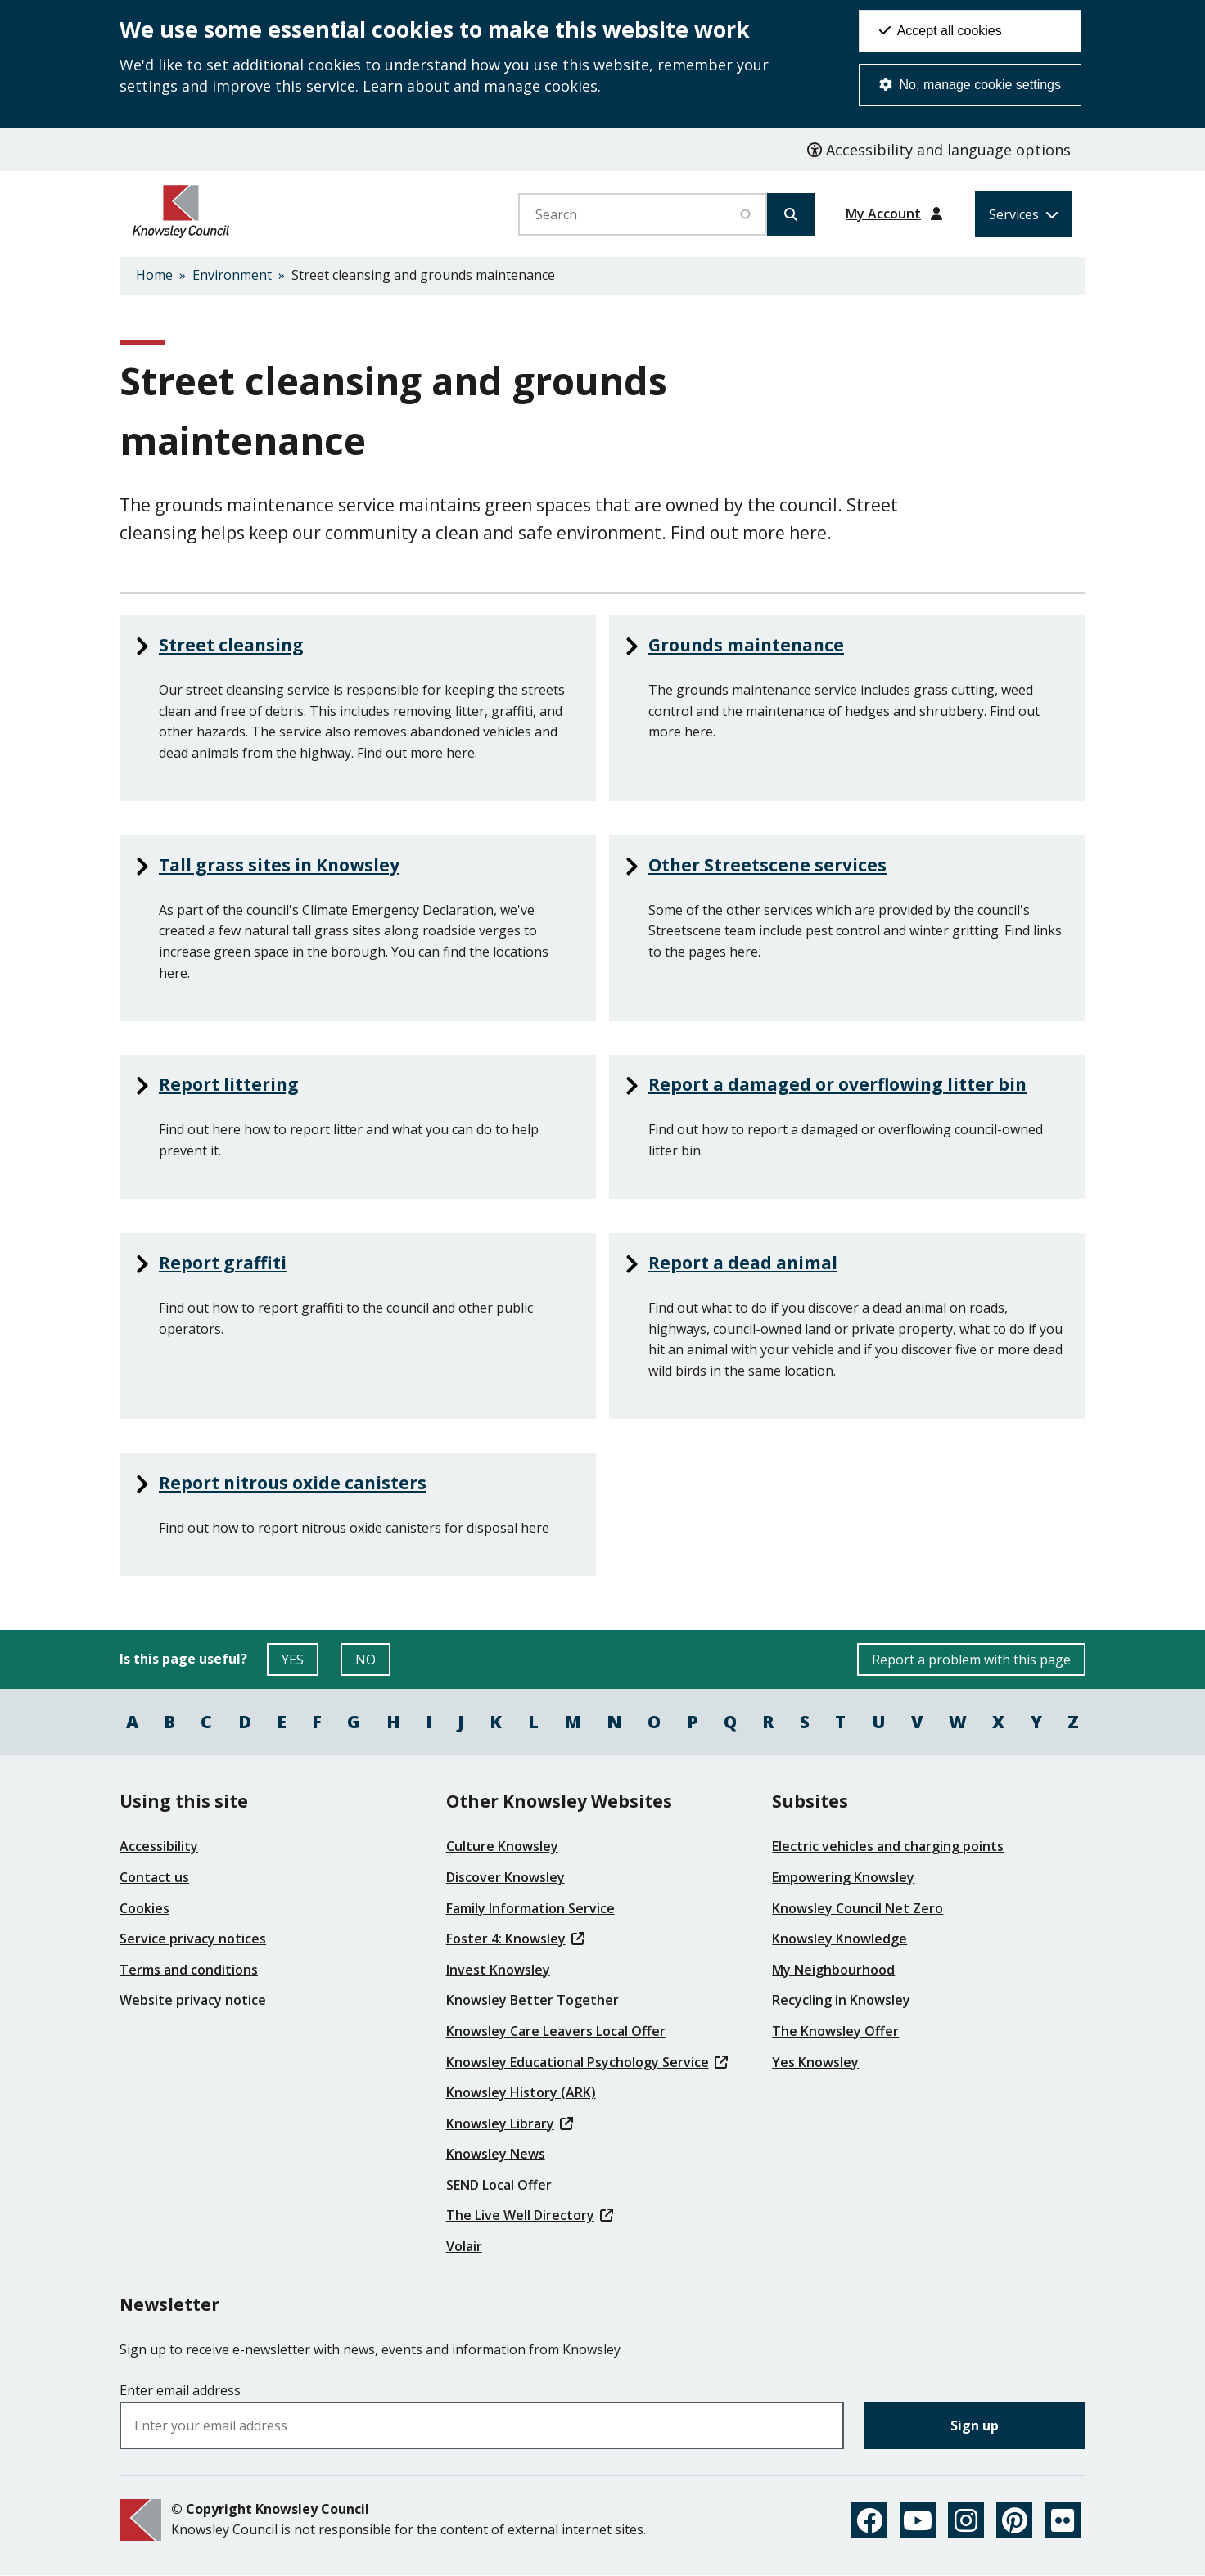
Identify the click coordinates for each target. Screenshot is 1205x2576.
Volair (464, 2246)
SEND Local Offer (499, 2185)
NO (372, 1663)
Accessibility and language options (939, 150)
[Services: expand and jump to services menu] (1023, 214)
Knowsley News (495, 2154)
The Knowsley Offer (835, 2031)
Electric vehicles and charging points (888, 1846)
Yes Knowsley (815, 2062)
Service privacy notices (193, 1939)
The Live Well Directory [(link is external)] (529, 2215)
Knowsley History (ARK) (521, 2092)
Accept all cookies (940, 31)
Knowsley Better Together (532, 2000)
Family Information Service (530, 1908)
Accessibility (159, 1846)
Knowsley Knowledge (839, 1939)
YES (300, 1663)
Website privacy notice (193, 2000)
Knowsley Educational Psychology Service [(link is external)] (587, 2062)
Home (154, 275)
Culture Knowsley (502, 1846)
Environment (232, 275)
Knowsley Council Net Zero (857, 1908)
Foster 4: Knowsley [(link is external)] (515, 1939)
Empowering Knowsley (843, 1877)
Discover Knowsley (505, 1877)
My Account (883, 214)
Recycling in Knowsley (841, 2000)
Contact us (154, 1877)
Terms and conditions (189, 1970)
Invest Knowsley (498, 1970)
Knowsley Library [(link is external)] (509, 2123)
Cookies (144, 1908)
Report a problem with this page (971, 1660)
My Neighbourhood (833, 1970)
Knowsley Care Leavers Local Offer (556, 2031)
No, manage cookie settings (970, 85)
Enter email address (180, 2390)
